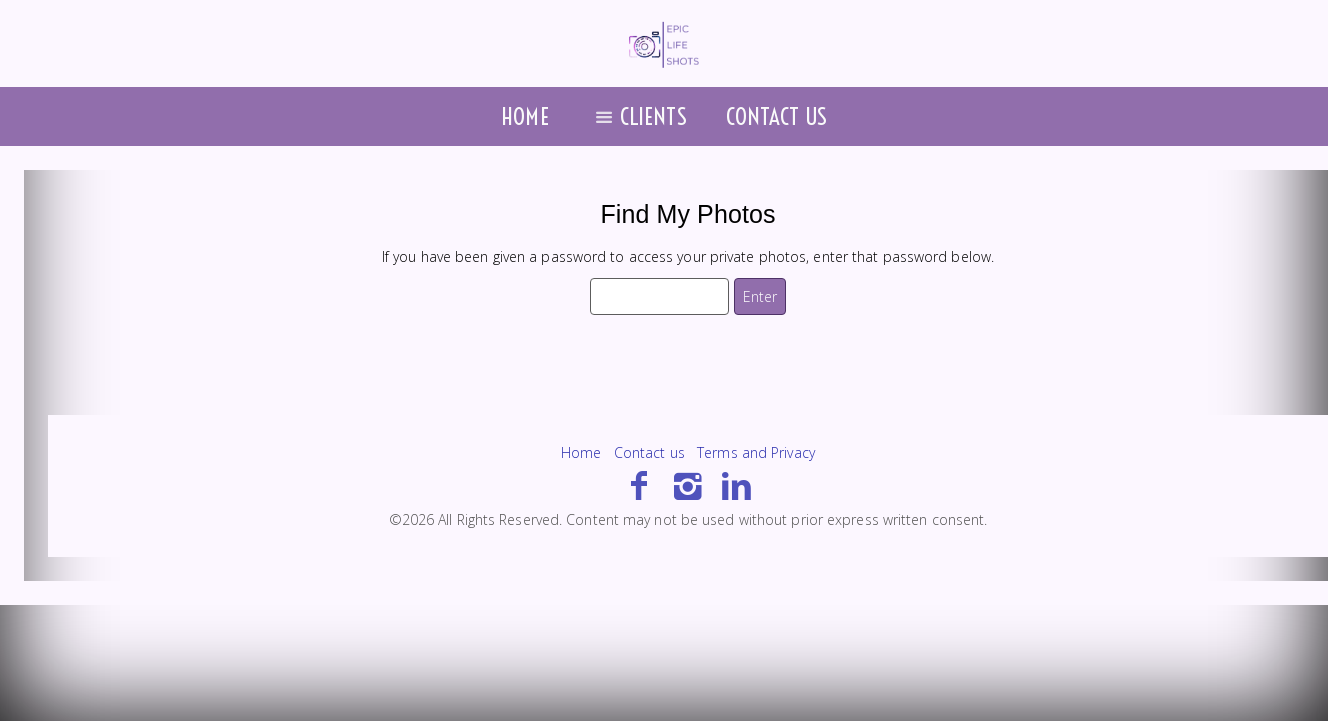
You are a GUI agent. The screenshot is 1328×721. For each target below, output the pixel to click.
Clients (637, 116)
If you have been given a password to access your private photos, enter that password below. (688, 256)
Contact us (776, 116)
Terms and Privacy (756, 452)
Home (524, 116)
